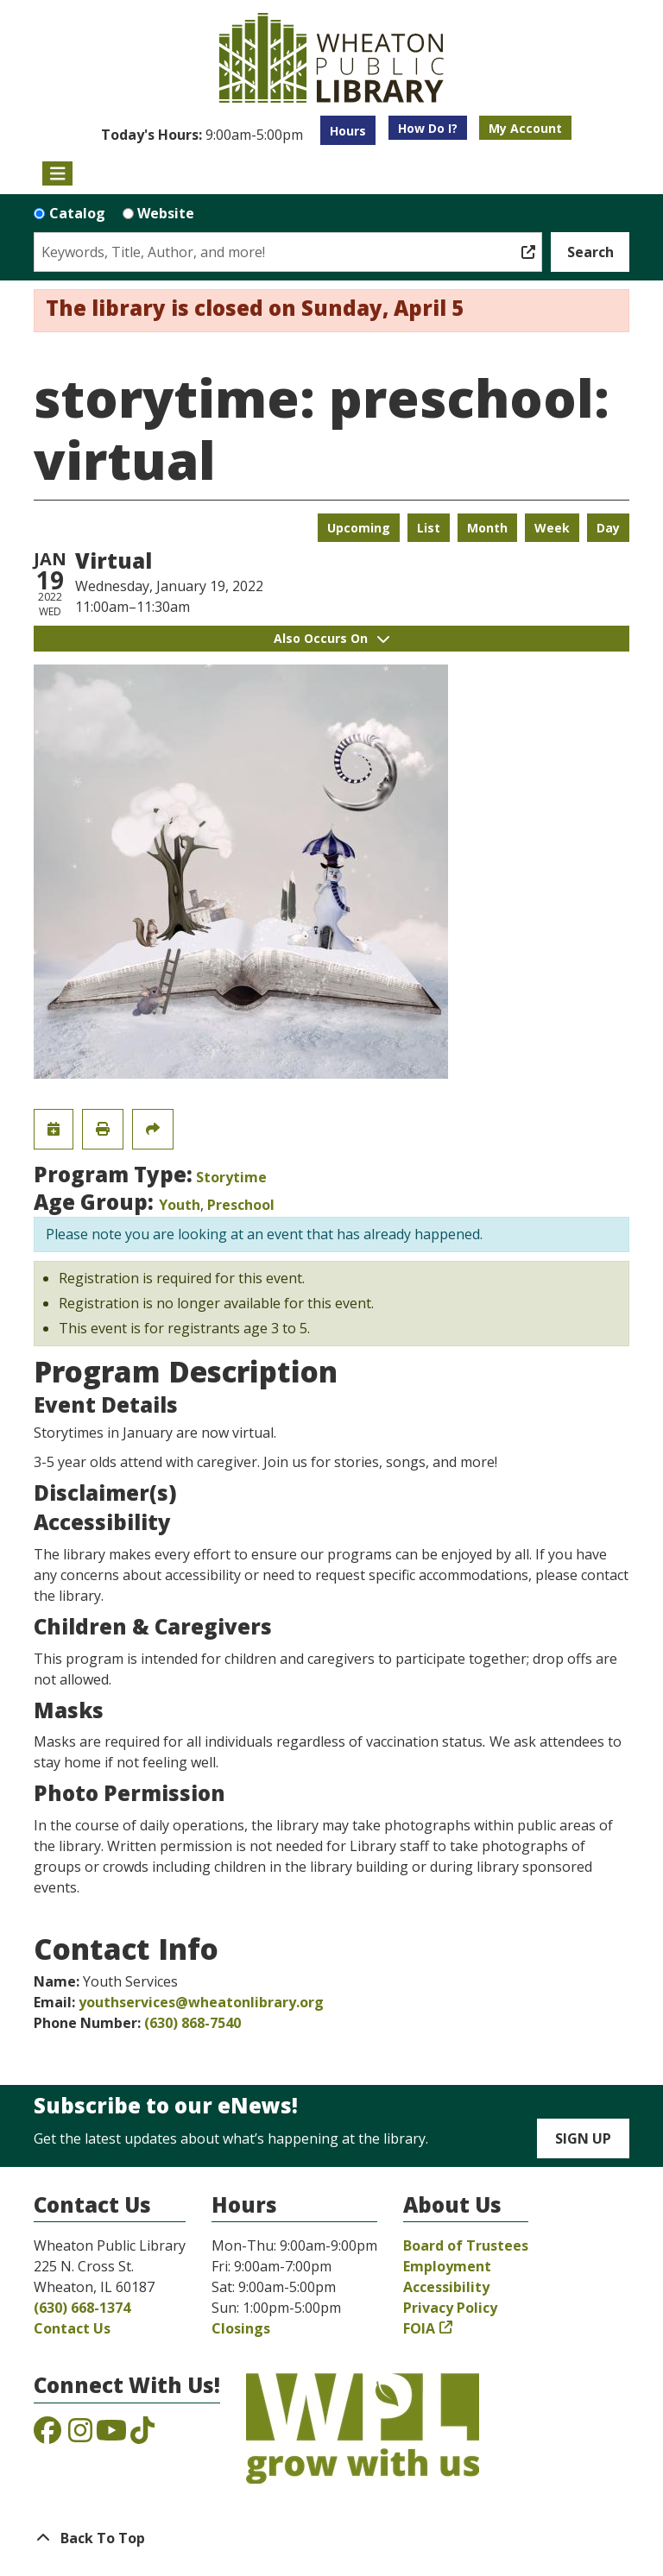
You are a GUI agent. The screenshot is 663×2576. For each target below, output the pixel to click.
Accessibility (446, 2286)
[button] (202, 135)
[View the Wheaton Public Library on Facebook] (47, 2435)
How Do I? (428, 128)
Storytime (231, 1177)
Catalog (77, 213)
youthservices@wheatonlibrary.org (201, 2002)
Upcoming (358, 528)
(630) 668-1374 (82, 2307)
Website (165, 213)
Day (608, 528)
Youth (179, 1204)
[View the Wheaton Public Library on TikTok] (142, 2435)
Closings (241, 2328)
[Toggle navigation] (57, 173)
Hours (348, 131)
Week (552, 528)
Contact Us (72, 2328)
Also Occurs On (331, 638)
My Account (525, 128)
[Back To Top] (331, 2538)
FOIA (419, 2328)
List (428, 528)
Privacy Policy (450, 2307)
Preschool (241, 1204)
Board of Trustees (465, 2245)
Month (487, 528)
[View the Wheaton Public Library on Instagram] (80, 2435)
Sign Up (583, 2138)
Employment (447, 2266)
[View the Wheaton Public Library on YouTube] (111, 2435)
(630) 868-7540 (192, 2022)
